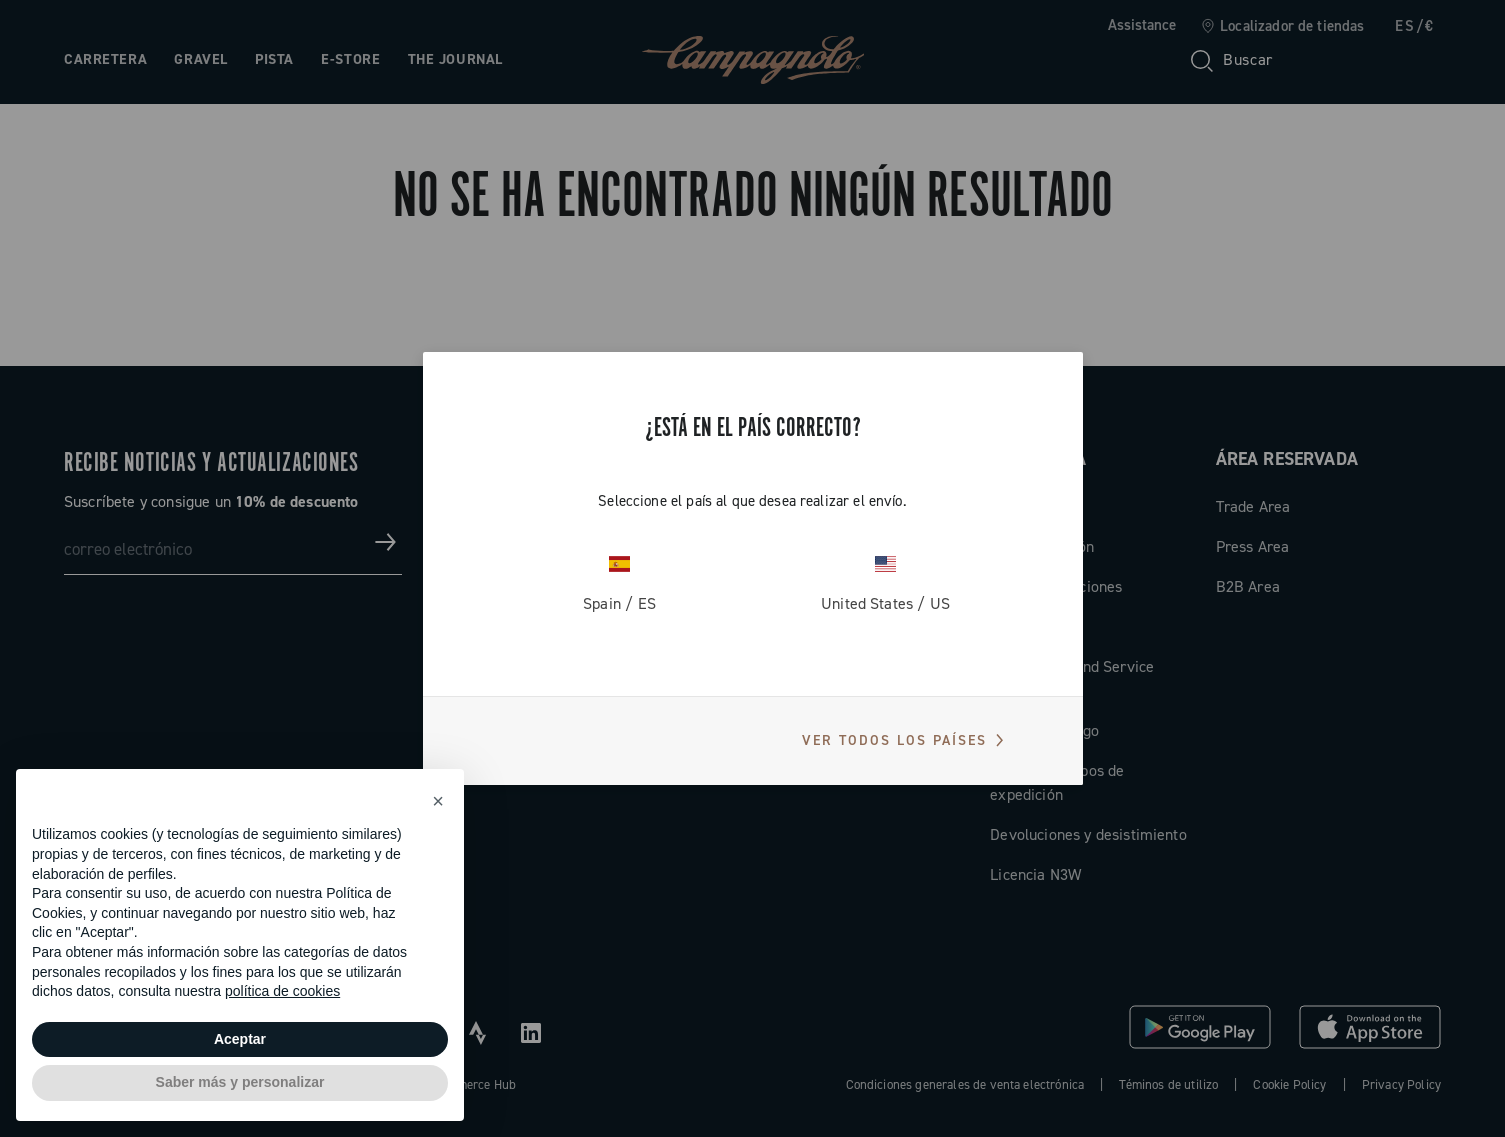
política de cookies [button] (282, 991)
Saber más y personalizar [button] (240, 1082)
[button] (438, 801)
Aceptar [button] (240, 1039)
